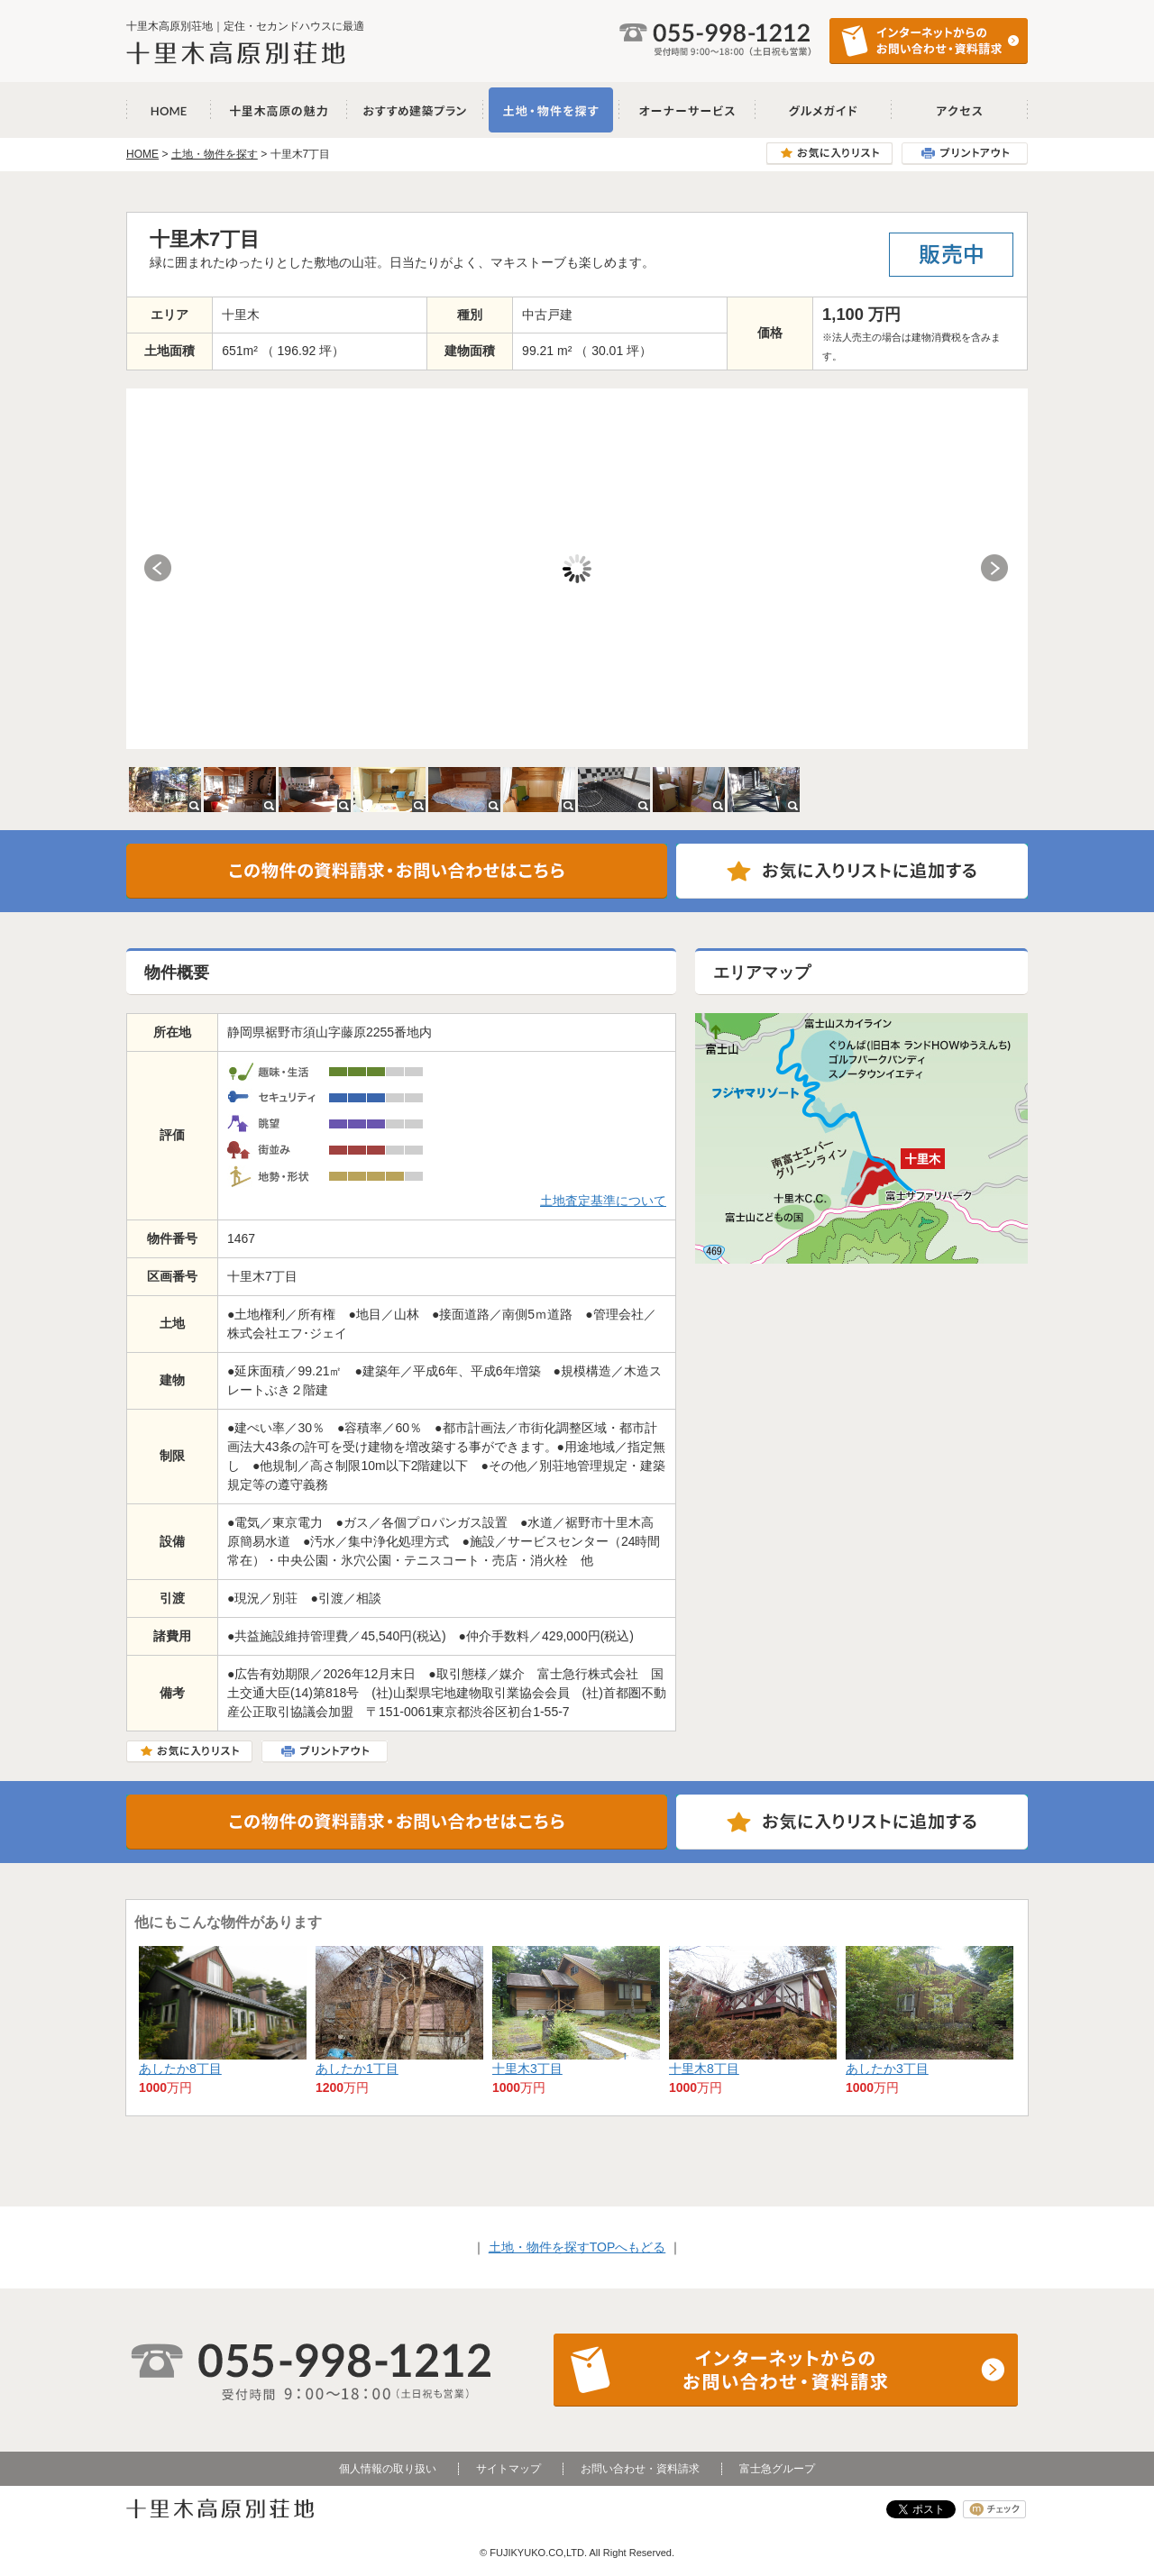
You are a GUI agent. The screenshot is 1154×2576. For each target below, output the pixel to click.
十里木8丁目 (704, 2068)
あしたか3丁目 (887, 2068)
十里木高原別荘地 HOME (168, 110)
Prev (158, 568)
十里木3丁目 (527, 2068)
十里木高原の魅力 (279, 110)
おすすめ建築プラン (415, 110)
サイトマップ (508, 2468)
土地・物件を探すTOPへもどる (577, 2247)
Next (995, 568)
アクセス (960, 110)
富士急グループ (777, 2468)
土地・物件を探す (551, 110)
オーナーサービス (687, 110)
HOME (142, 154)
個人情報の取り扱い (387, 2468)
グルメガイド (824, 110)
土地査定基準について (603, 1200)
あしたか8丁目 (180, 2068)
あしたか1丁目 (357, 2068)
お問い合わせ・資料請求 (640, 2468)
